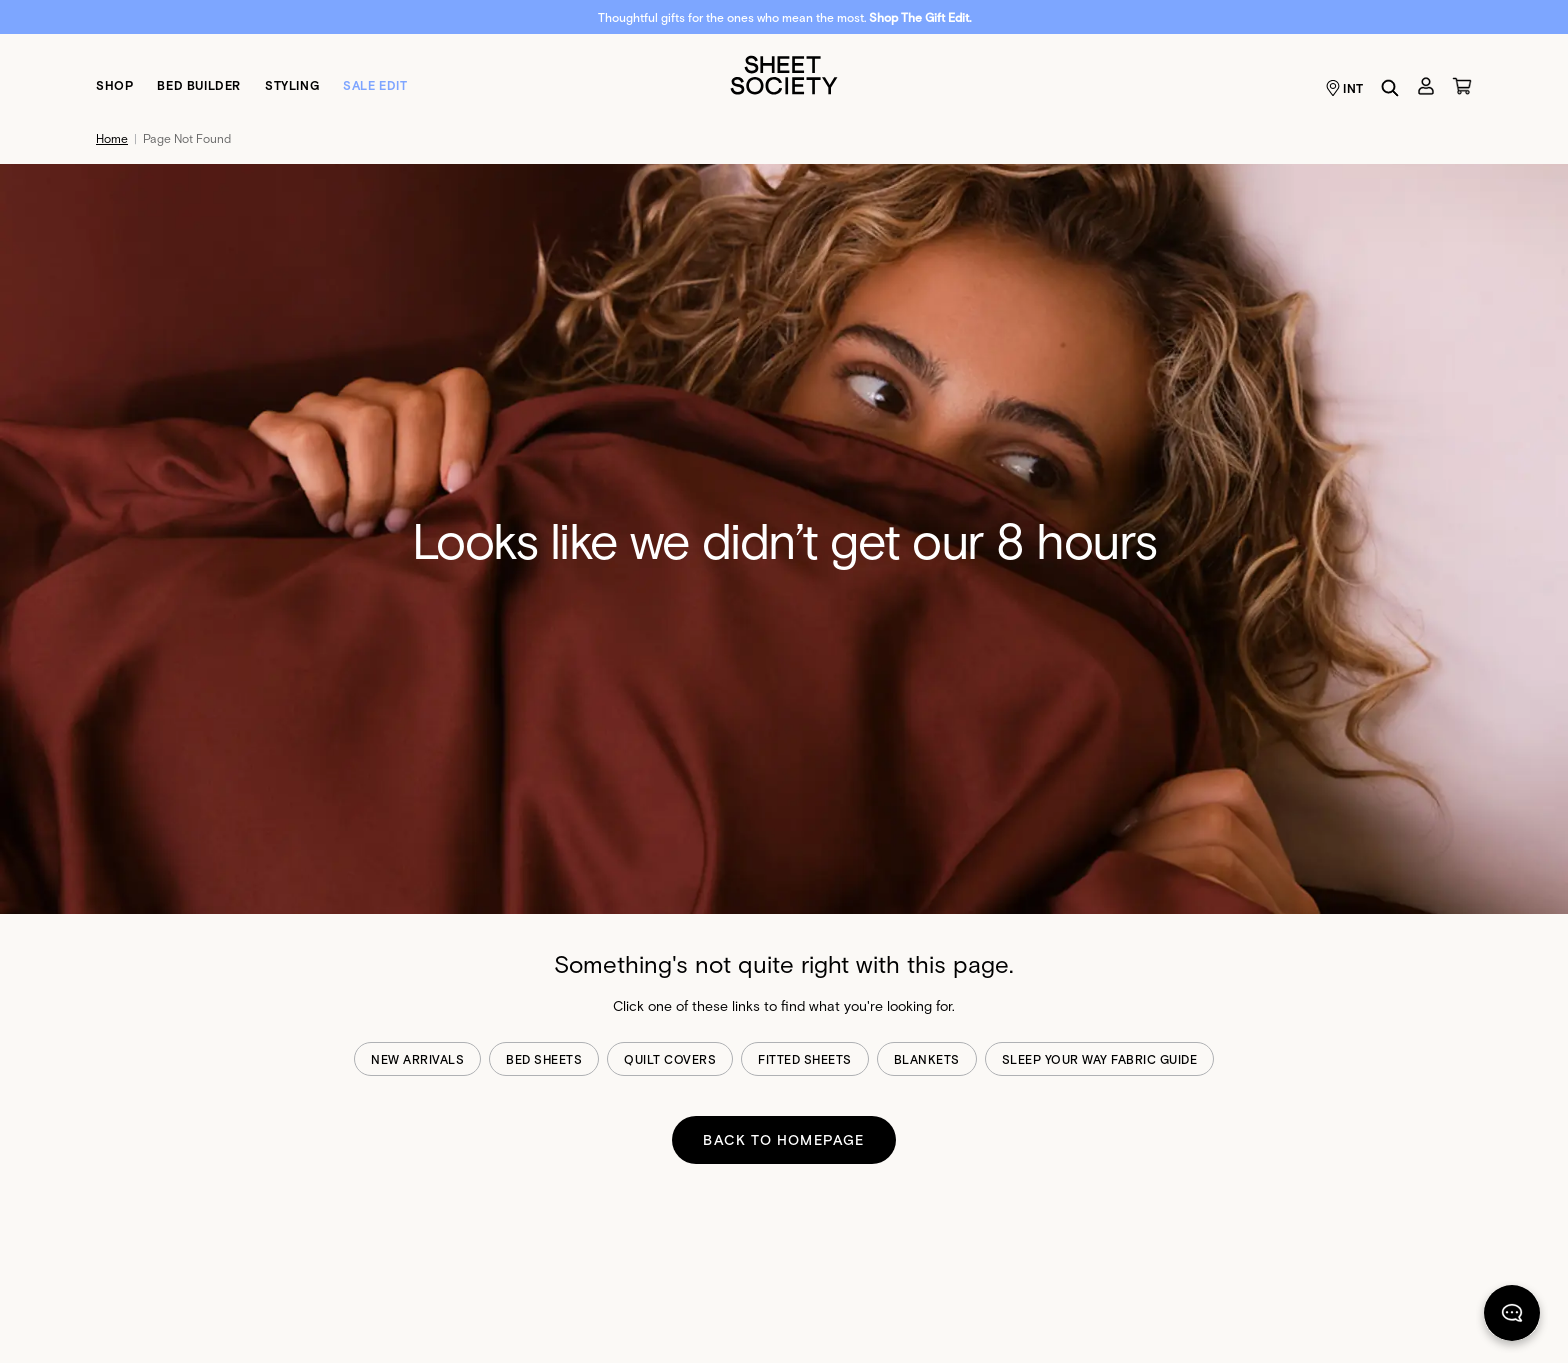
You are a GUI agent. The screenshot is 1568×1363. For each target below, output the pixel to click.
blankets (927, 1059)
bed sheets (544, 1059)
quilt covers (670, 1059)
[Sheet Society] (784, 73)
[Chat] (1512, 1317)
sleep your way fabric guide (1100, 1059)
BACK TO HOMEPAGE (783, 1139)
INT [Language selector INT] (1344, 88)
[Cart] (1462, 86)
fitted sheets (805, 1059)
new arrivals (417, 1059)
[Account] (1426, 86)
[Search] (1390, 88)
